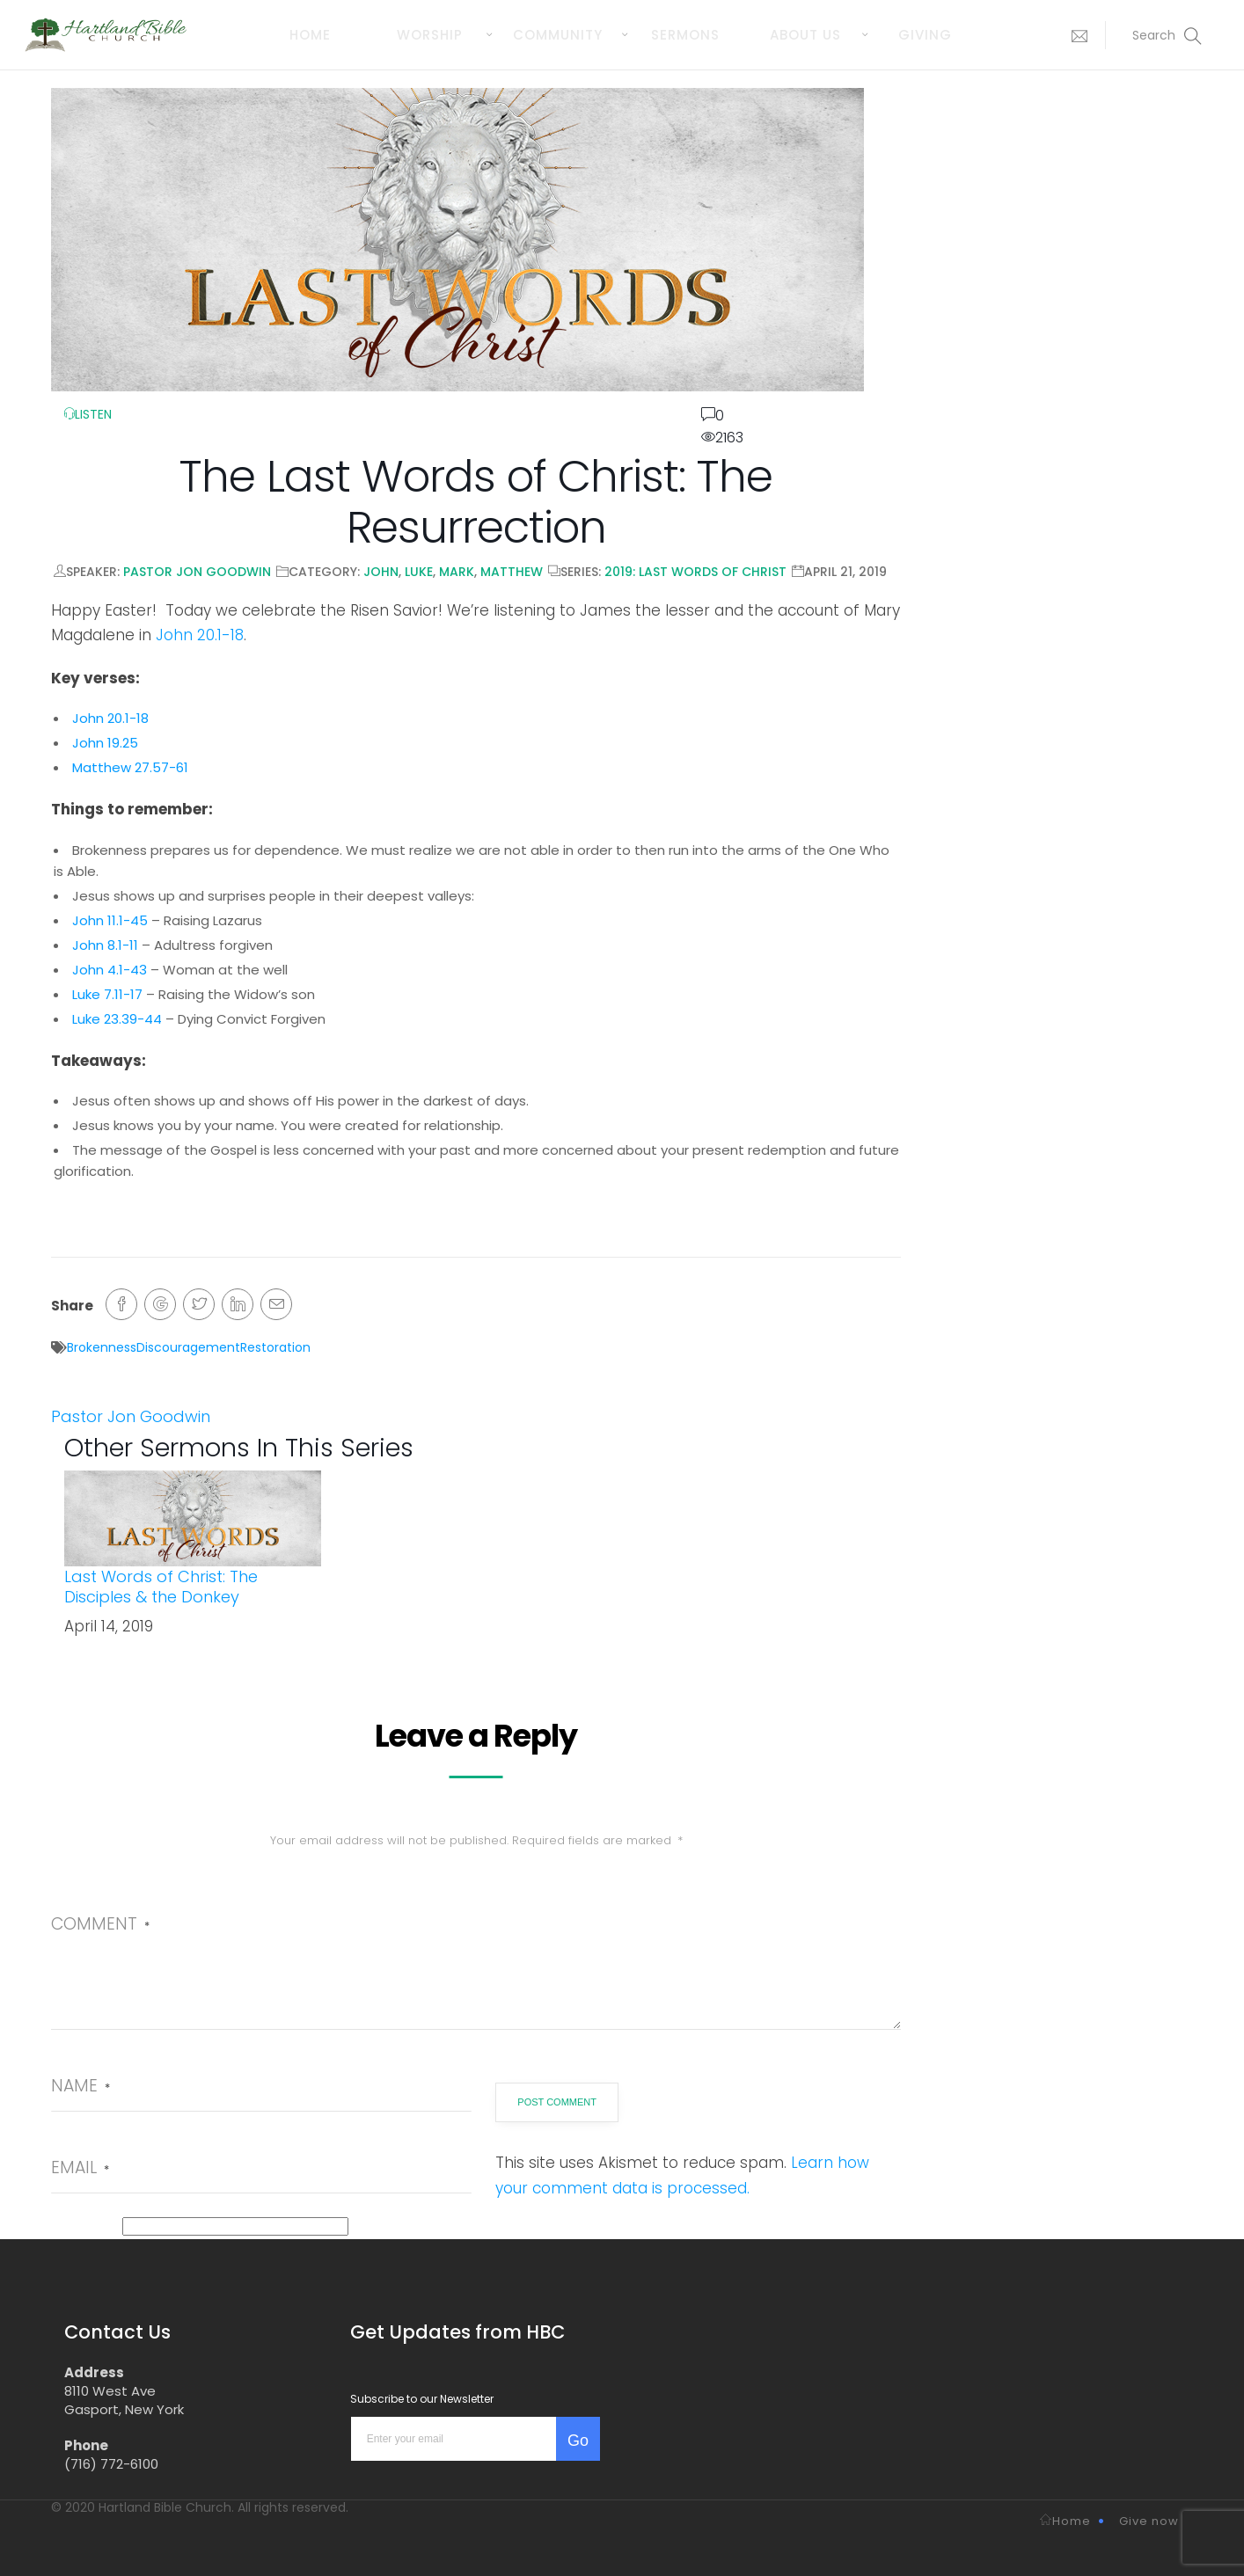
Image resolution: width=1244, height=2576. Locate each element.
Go (578, 2440)
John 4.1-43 (109, 969)
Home (310, 35)
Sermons (685, 35)
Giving (925, 35)
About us (805, 35)
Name (80, 2086)
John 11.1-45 (110, 920)
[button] (1075, 35)
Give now (1149, 2521)
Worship (430, 35)
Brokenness (101, 1347)
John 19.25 (105, 742)
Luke (419, 571)
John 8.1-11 (105, 945)
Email (80, 2167)
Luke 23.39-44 (117, 1019)
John (381, 571)
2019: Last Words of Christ (695, 571)
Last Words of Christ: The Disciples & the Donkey (161, 1586)
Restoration (275, 1347)
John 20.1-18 (200, 635)
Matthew (511, 571)
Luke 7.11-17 (107, 994)
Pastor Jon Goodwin (197, 571)
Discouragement (188, 1347)
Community (558, 35)
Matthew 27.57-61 (130, 767)
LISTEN (88, 414)
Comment (100, 1924)
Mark (456, 571)
